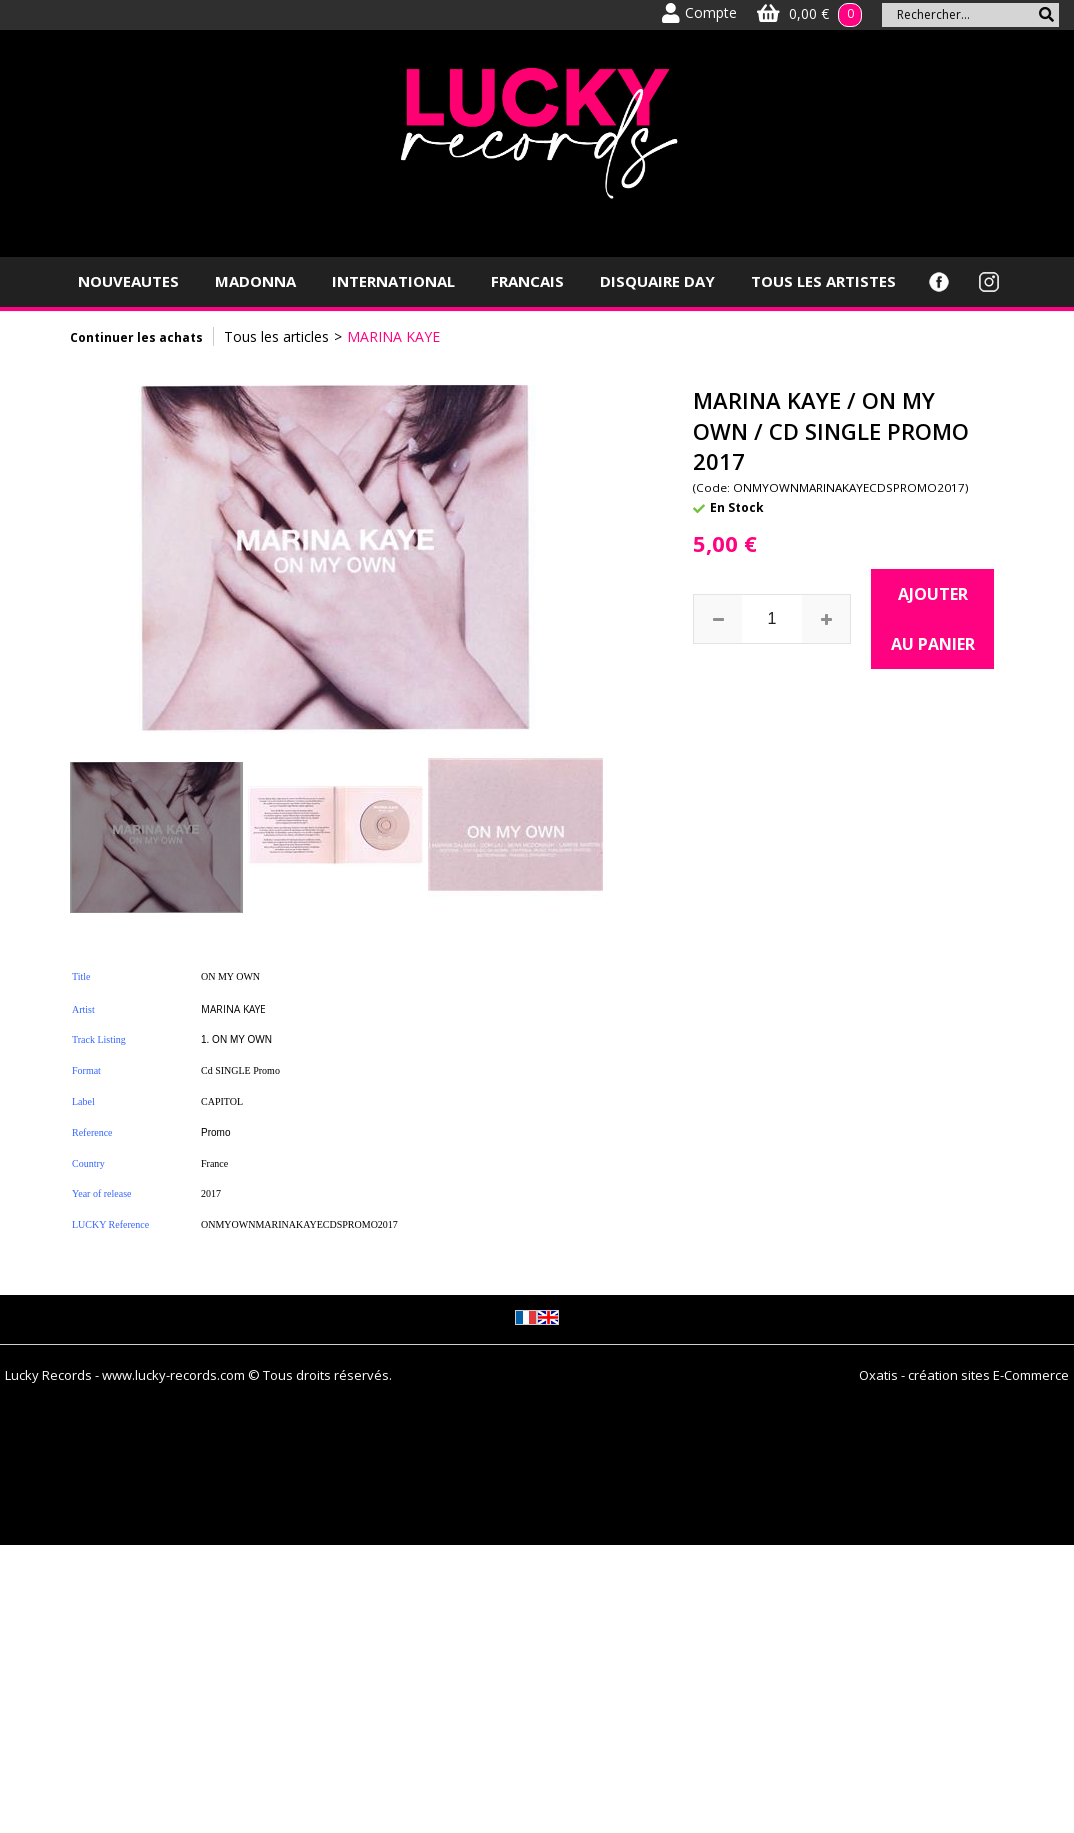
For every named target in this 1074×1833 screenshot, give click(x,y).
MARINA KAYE (393, 336)
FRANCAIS (527, 281)
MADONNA (255, 281)
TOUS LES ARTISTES (823, 281)
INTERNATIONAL (393, 281)
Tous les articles (276, 336)
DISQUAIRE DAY (657, 281)
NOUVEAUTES (128, 281)
